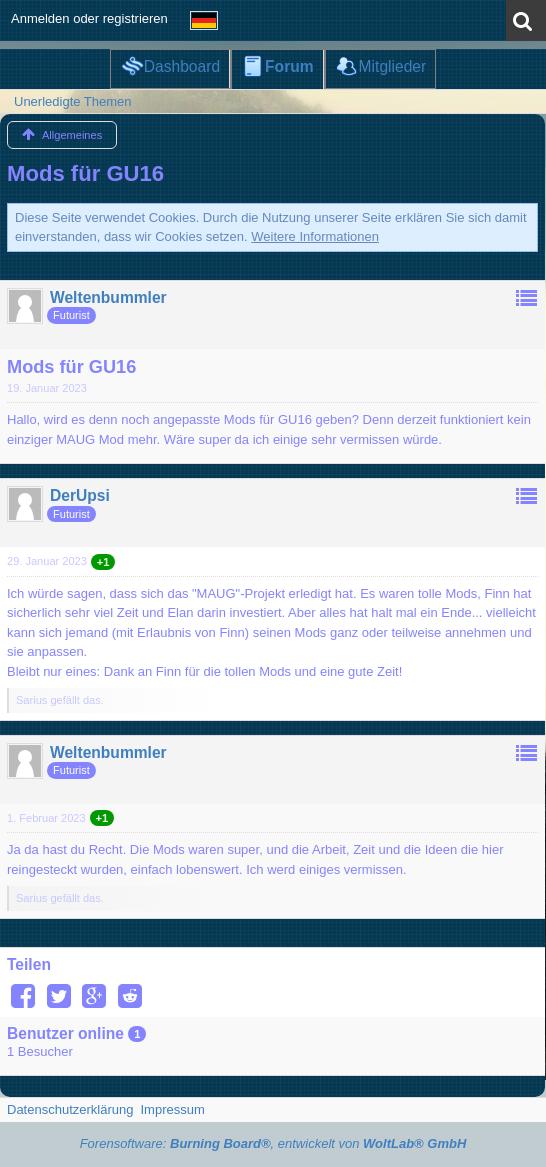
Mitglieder (393, 66)
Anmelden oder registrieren (89, 18)
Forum (289, 66)
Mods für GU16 (85, 173)
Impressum (172, 1109)
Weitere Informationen (315, 236)
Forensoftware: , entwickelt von (273, 1143)
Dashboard (182, 66)
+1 (103, 562)
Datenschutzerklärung (70, 1109)
